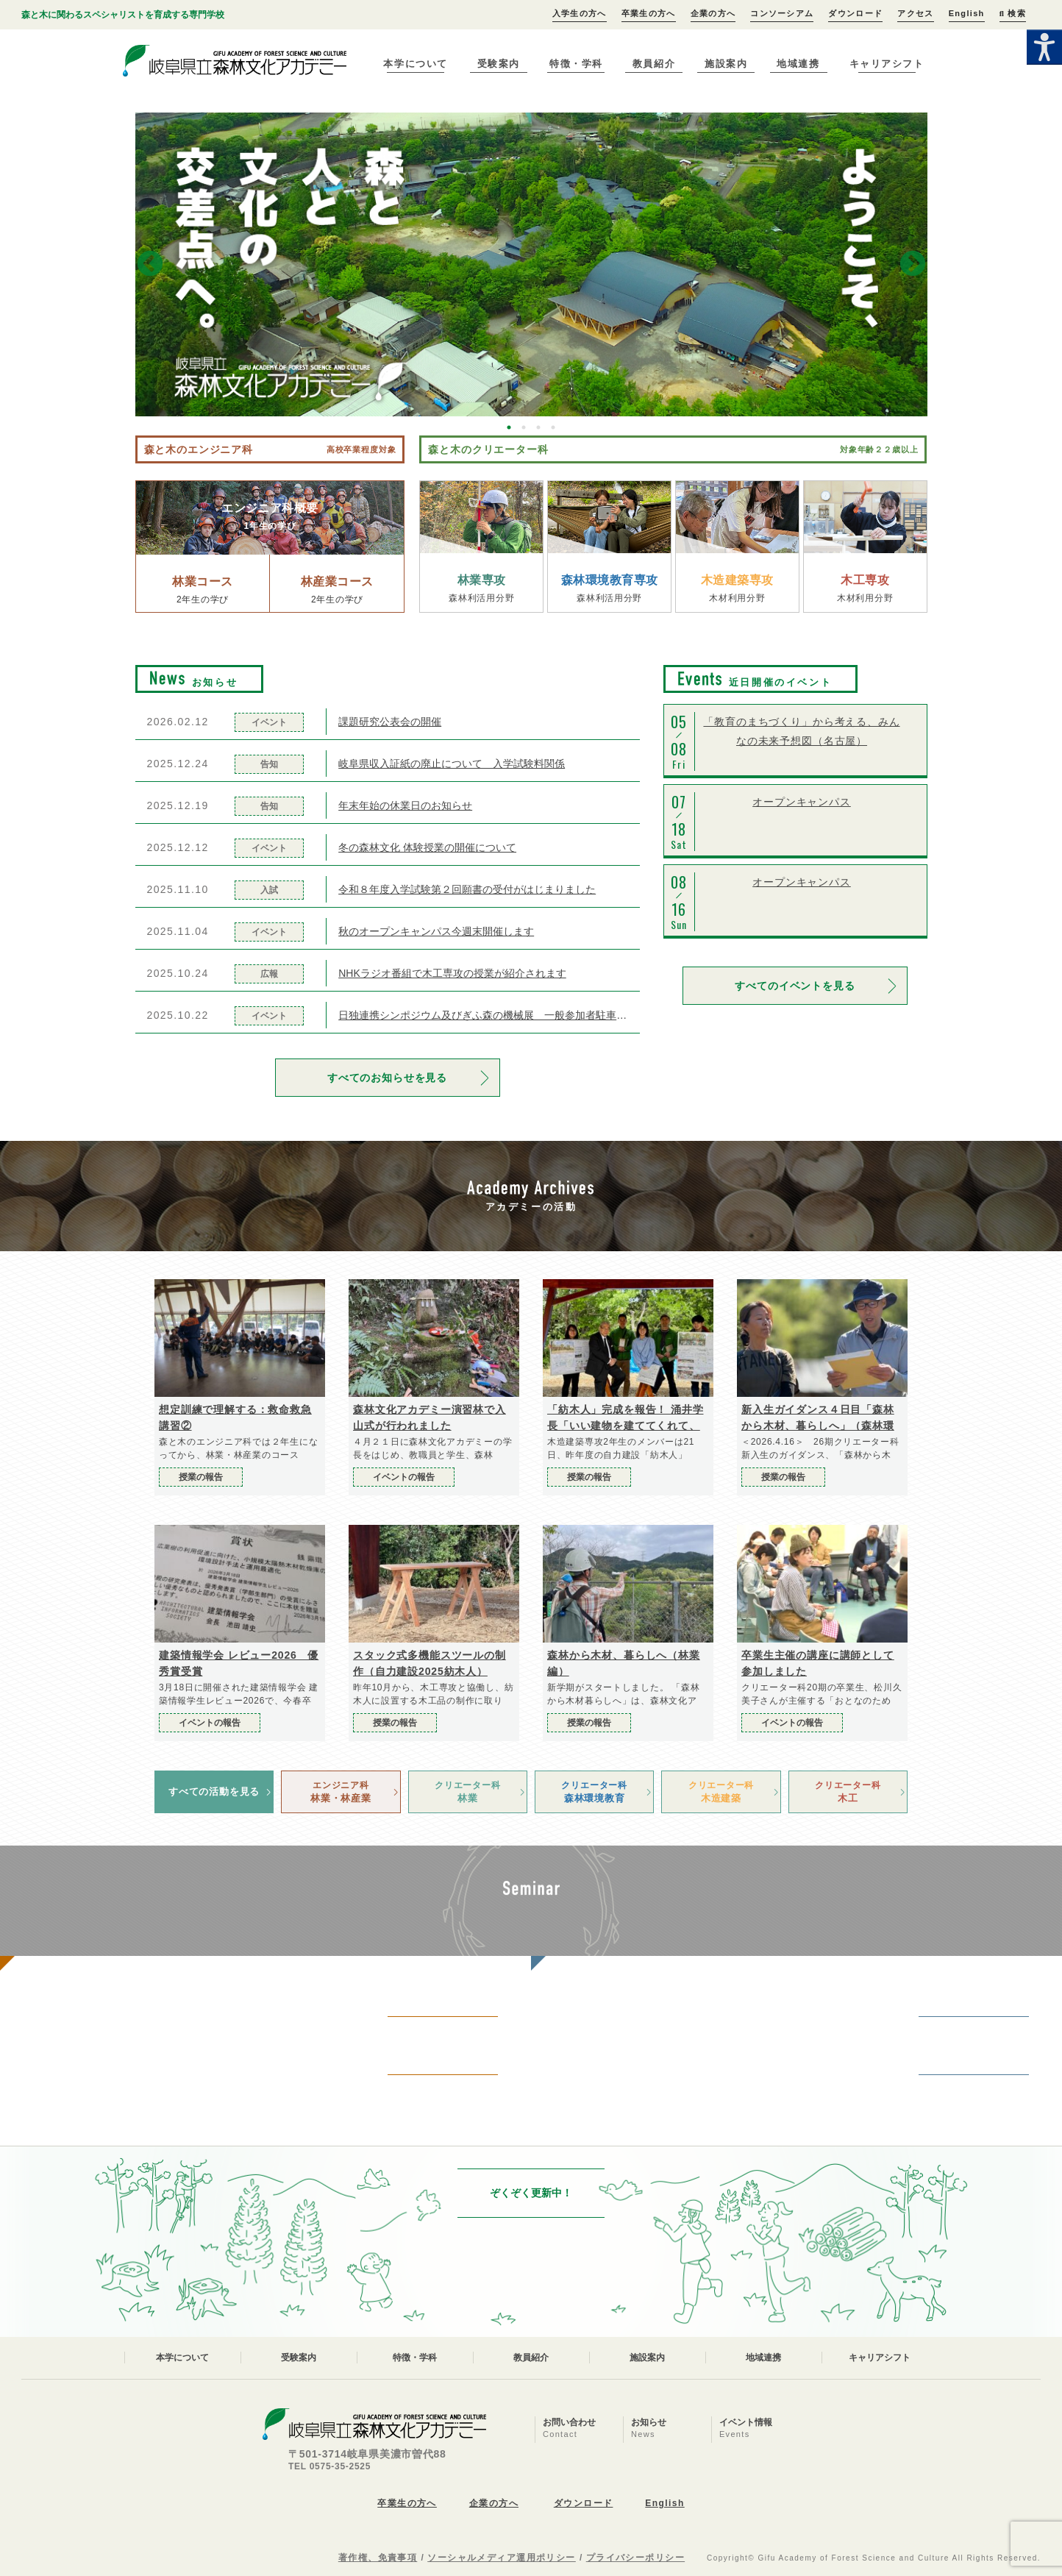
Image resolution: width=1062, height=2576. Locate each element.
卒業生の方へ (648, 13)
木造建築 (721, 1791)
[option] (531, 264)
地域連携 (798, 63)
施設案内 (726, 63)
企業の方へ (713, 13)
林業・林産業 (340, 1791)
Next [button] (912, 265)
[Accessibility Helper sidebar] (1044, 47)
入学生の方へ (579, 13)
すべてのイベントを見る (795, 986)
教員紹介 (653, 63)
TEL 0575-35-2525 (329, 2466)
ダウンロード (855, 13)
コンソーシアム (781, 13)
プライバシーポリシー (635, 2557)
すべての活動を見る (214, 1791)
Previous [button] (150, 265)
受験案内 (498, 63)
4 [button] (553, 427)
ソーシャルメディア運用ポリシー (501, 2557)
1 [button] (509, 427)
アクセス (915, 13)
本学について (415, 63)
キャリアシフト (886, 63)
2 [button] (523, 427)
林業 (468, 1791)
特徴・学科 (576, 63)
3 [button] (538, 427)
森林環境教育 (594, 1791)
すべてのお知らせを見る (387, 1078)
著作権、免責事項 (378, 2557)
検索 (1012, 13)
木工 (848, 1791)
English (967, 13)
